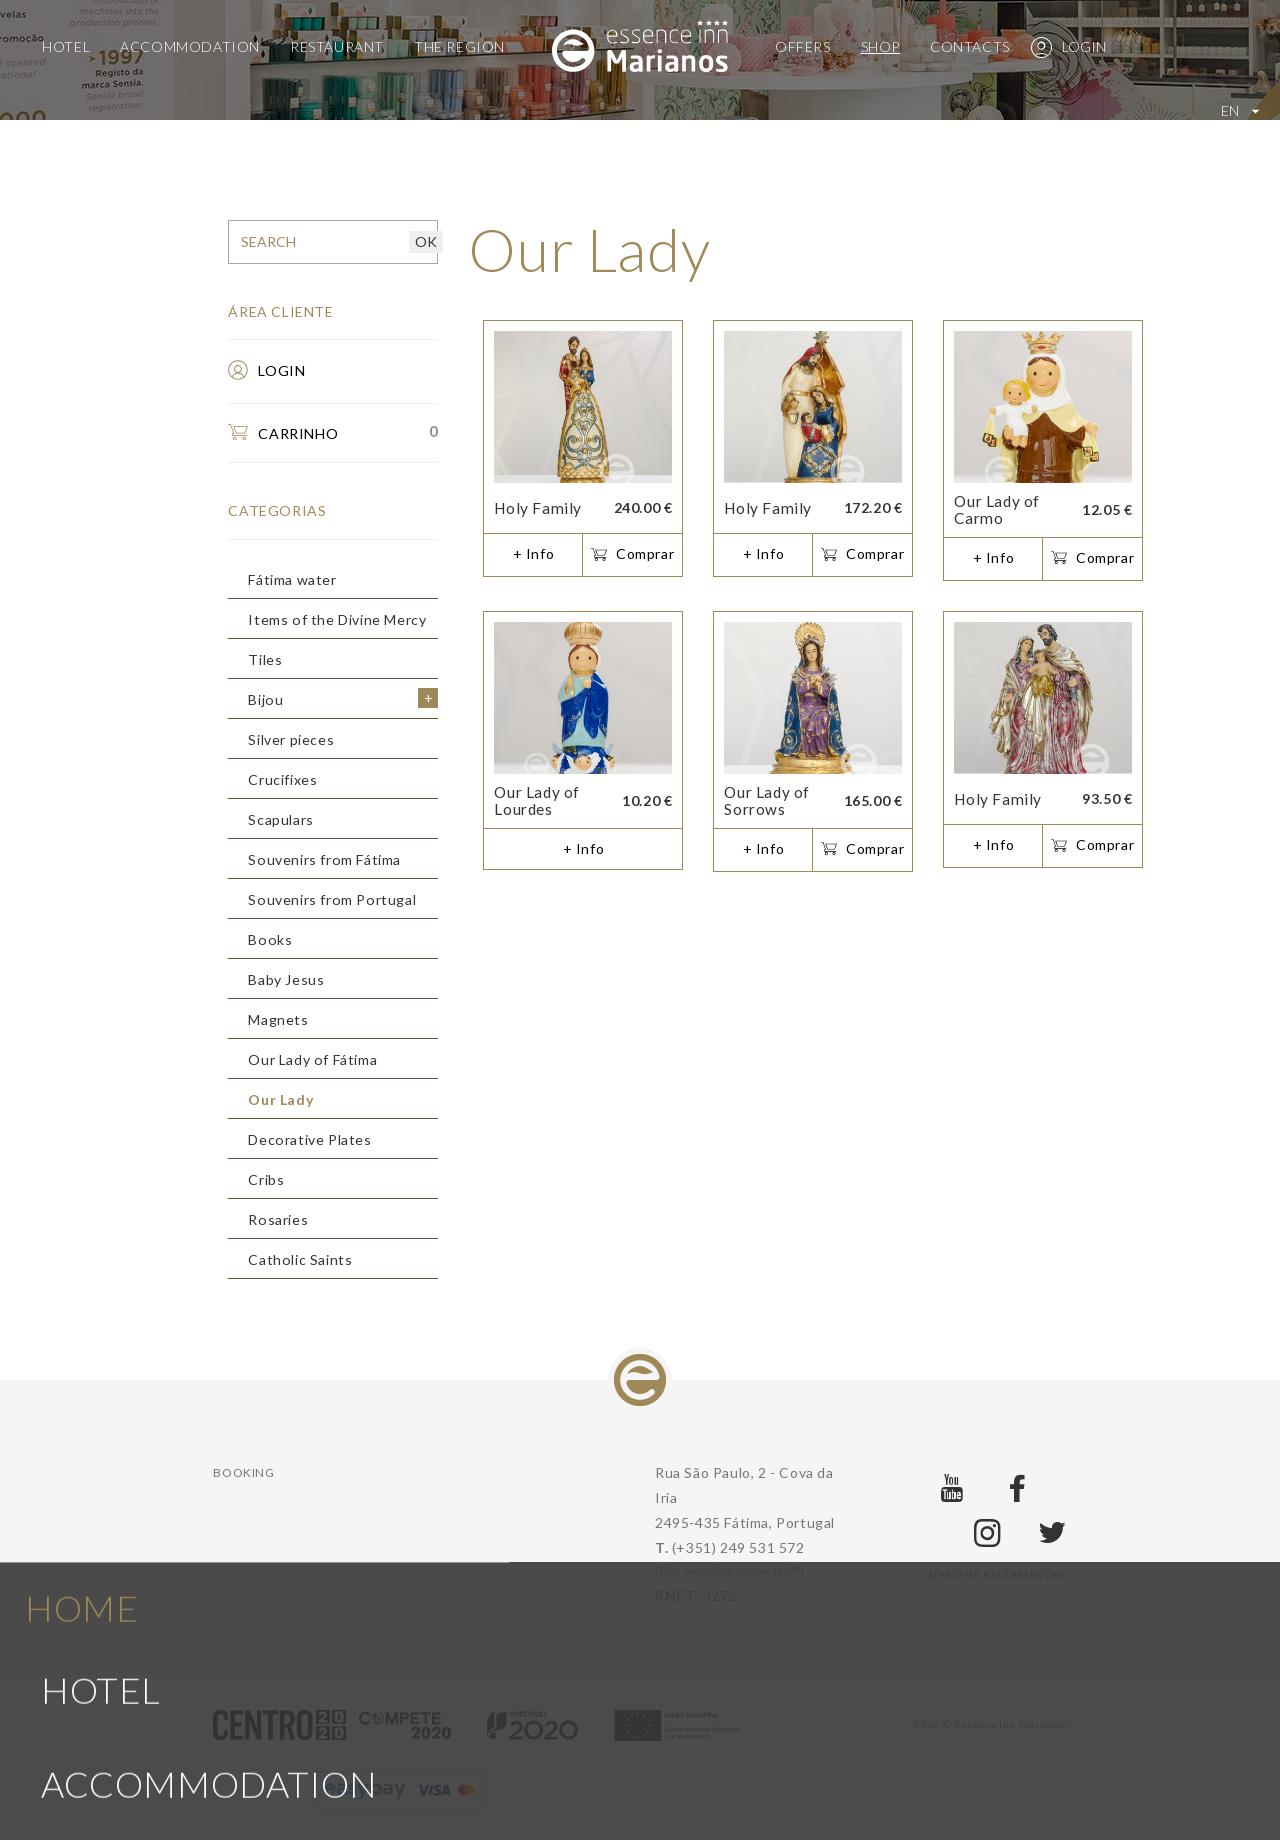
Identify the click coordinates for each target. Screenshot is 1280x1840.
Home (81, 1201)
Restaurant (337, 46)
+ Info (534, 553)
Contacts (970, 46)
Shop (880, 46)
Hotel (66, 46)
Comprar (632, 555)
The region (459, 46)
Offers (803, 46)
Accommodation (190, 46)
